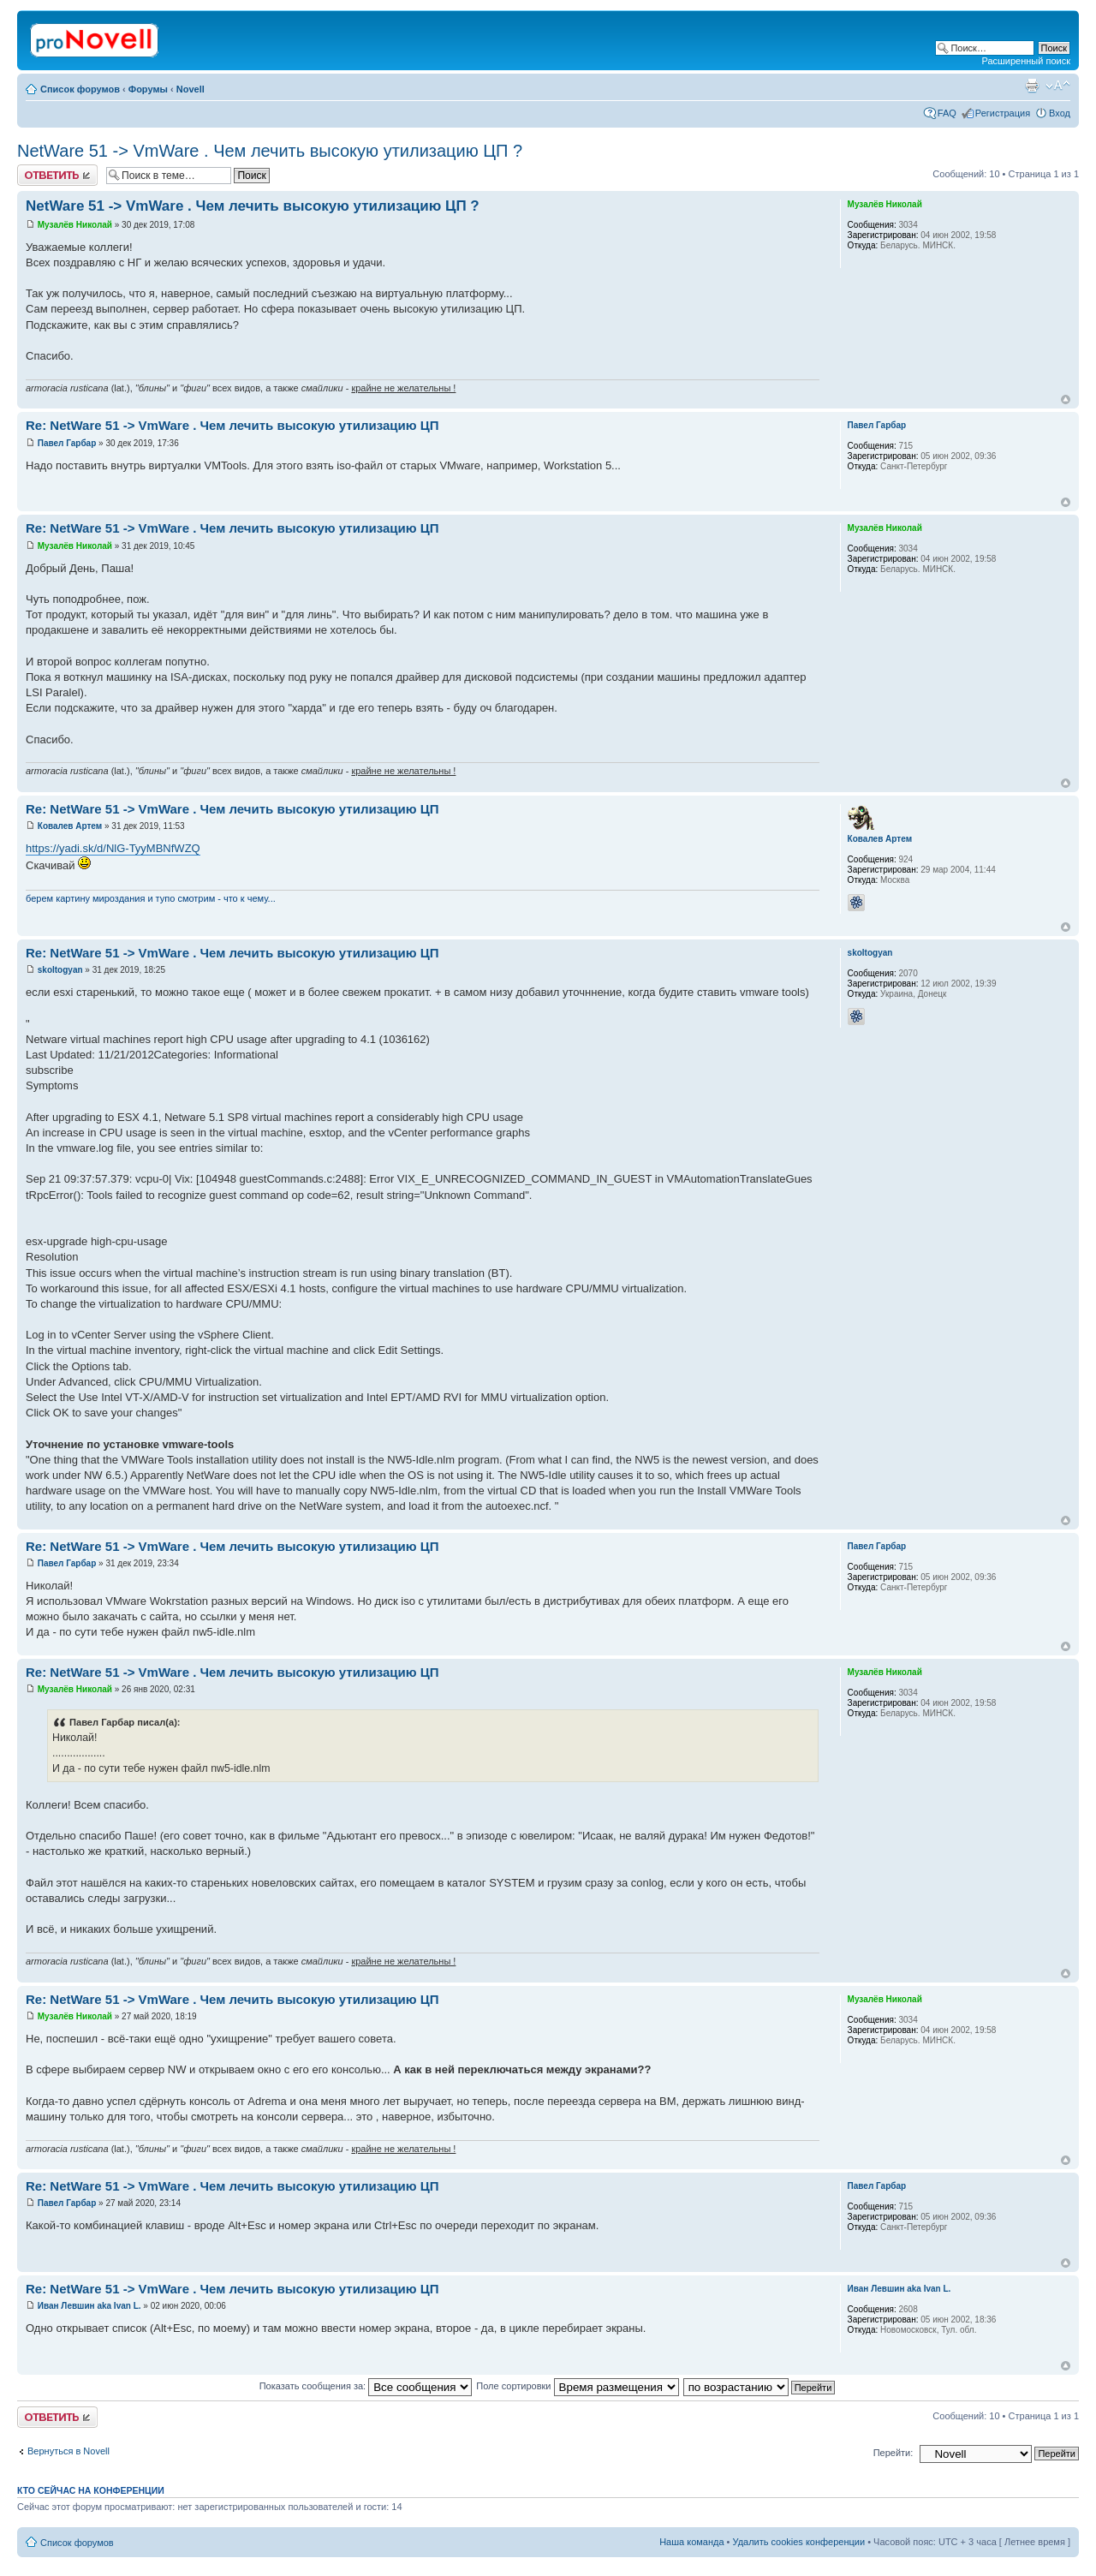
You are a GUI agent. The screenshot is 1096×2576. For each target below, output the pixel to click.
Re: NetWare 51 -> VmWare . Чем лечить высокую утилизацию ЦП (232, 425)
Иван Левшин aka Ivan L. (89, 2306)
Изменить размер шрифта (1057, 85)
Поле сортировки (577, 2386)
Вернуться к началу (1065, 399)
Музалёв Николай (75, 225)
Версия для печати (1031, 85)
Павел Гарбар (67, 443)
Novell (190, 89)
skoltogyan (60, 970)
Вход (1059, 113)
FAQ (947, 113)
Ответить (57, 175)
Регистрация (1002, 113)
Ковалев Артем (70, 826)
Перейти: (893, 2453)
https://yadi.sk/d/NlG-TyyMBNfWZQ (113, 848)
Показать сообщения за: (366, 2386)
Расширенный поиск (1025, 61)
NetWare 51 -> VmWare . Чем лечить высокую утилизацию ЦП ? (269, 150)
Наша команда (691, 2542)
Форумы (148, 89)
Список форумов (80, 89)
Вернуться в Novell (68, 2451)
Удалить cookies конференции (799, 2542)
